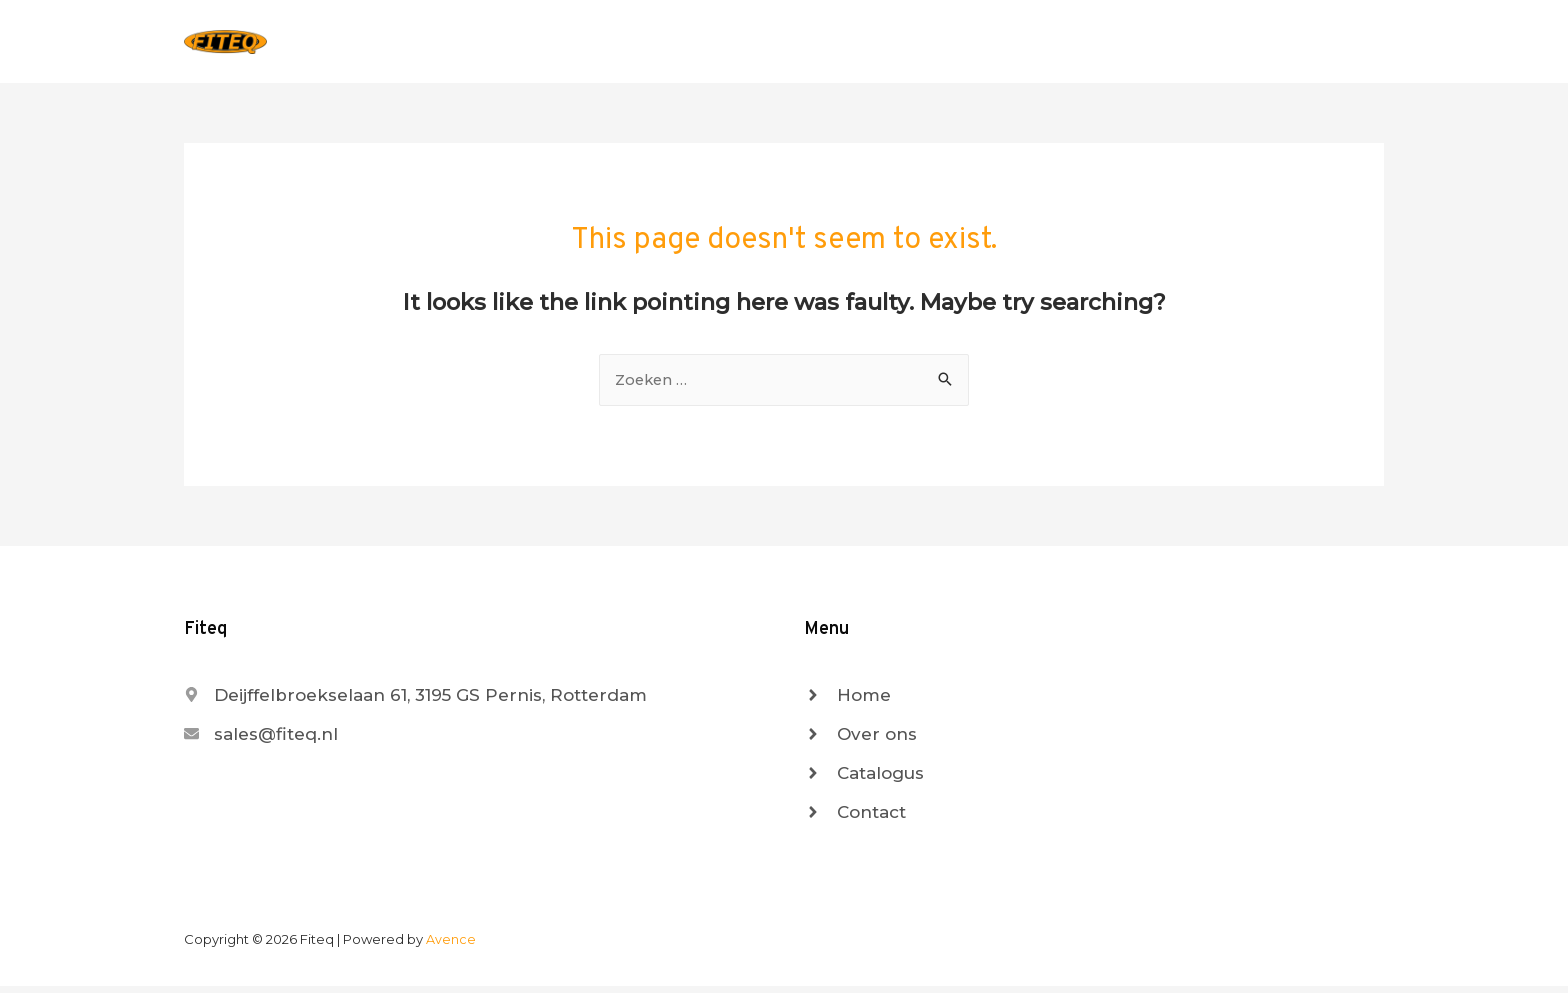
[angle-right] (847, 702)
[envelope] (261, 741)
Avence (451, 946)
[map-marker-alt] (415, 702)
